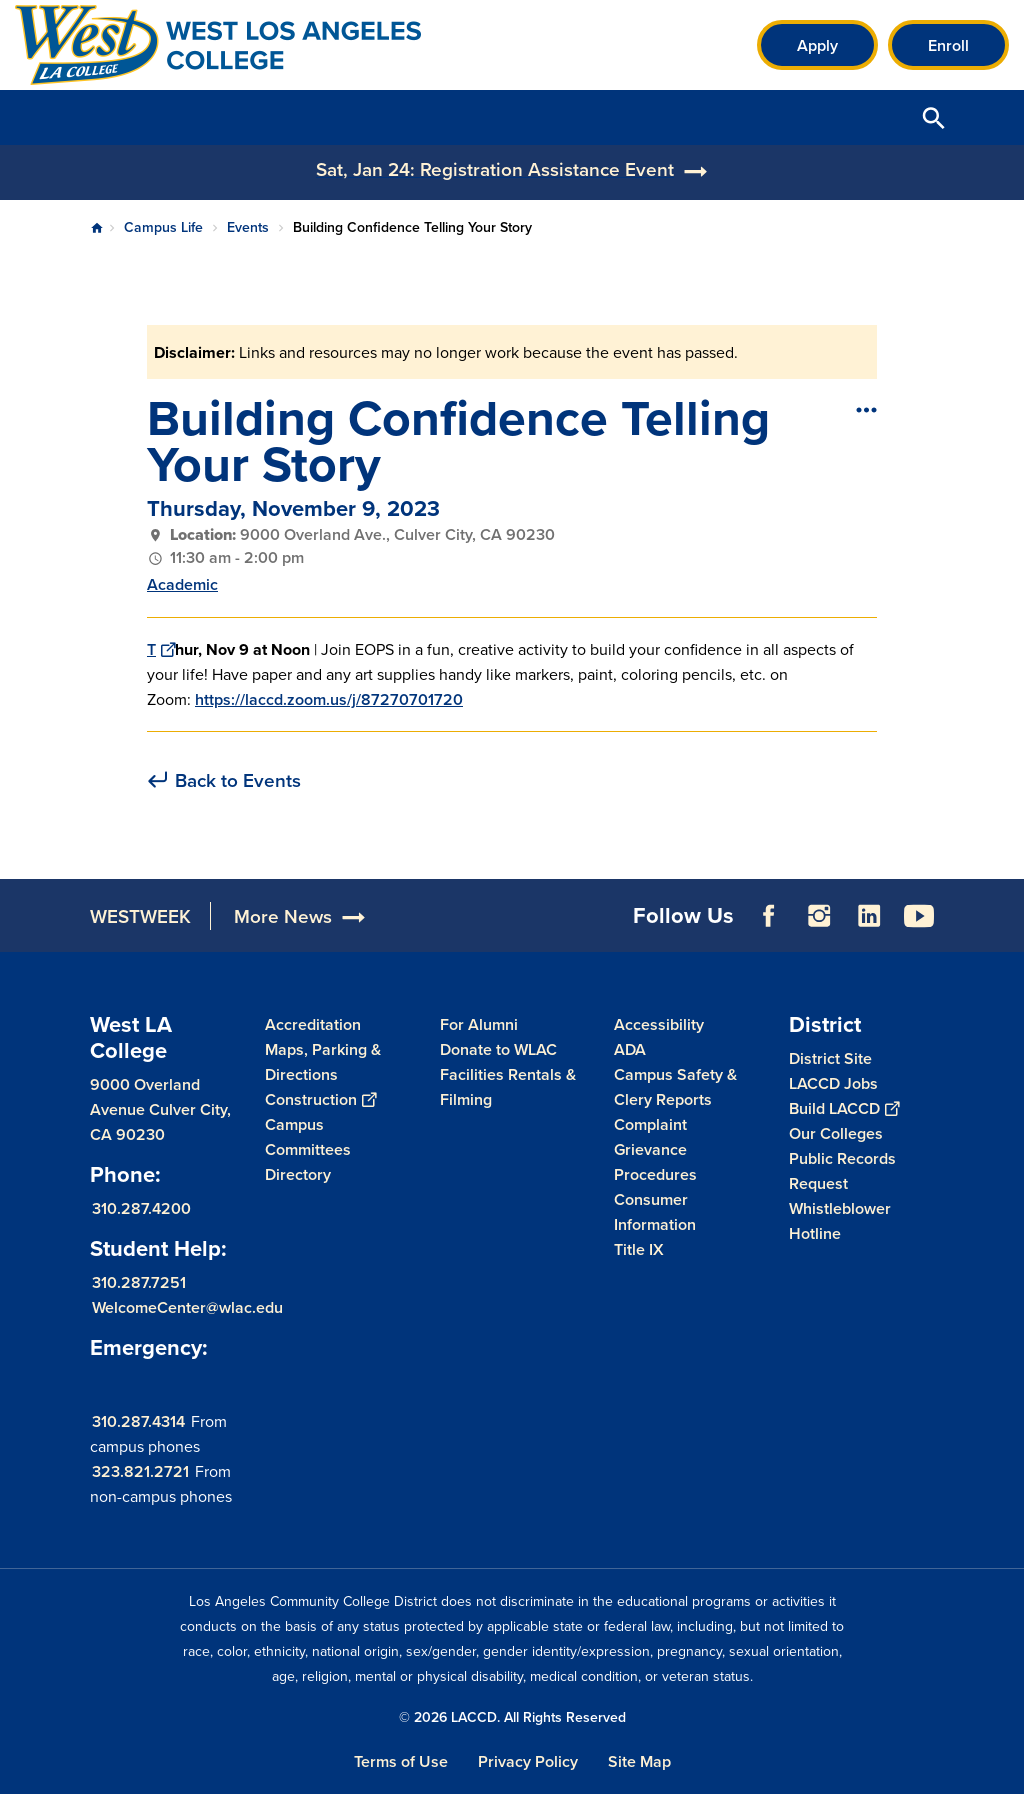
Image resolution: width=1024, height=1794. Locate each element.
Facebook (769, 916)
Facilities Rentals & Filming (508, 1087)
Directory (298, 1174)
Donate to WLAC (498, 1049)
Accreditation (313, 1024)
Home (97, 228)
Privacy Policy (528, 1761)
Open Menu (984, 117)
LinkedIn (869, 916)
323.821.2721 (140, 1470)
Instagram (819, 916)
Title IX (639, 1249)
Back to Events (238, 780)
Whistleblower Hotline (840, 1221)
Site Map (639, 1761)
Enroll (948, 45)
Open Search (934, 117)
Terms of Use (401, 1761)
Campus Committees (308, 1137)
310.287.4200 (141, 1207)
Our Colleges (836, 1133)
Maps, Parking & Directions (323, 1062)
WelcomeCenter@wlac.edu (187, 1306)
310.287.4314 (138, 1420)
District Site (830, 1058)
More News (283, 916)
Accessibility (659, 1024)
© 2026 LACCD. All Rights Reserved (512, 1717)
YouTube (919, 916)
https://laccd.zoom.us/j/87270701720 (329, 699)
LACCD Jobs (833, 1083)
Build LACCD (844, 1108)
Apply (817, 45)
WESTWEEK (140, 916)
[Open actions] (865, 409)
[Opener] (1004, 909)
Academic (182, 584)
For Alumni (479, 1024)
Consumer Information (655, 1212)
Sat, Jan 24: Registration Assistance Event (495, 169)
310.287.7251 (139, 1281)
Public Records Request (842, 1171)
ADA (630, 1049)
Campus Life (163, 227)
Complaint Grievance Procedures (655, 1149)
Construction (320, 1099)
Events (248, 227)
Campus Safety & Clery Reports (675, 1087)
